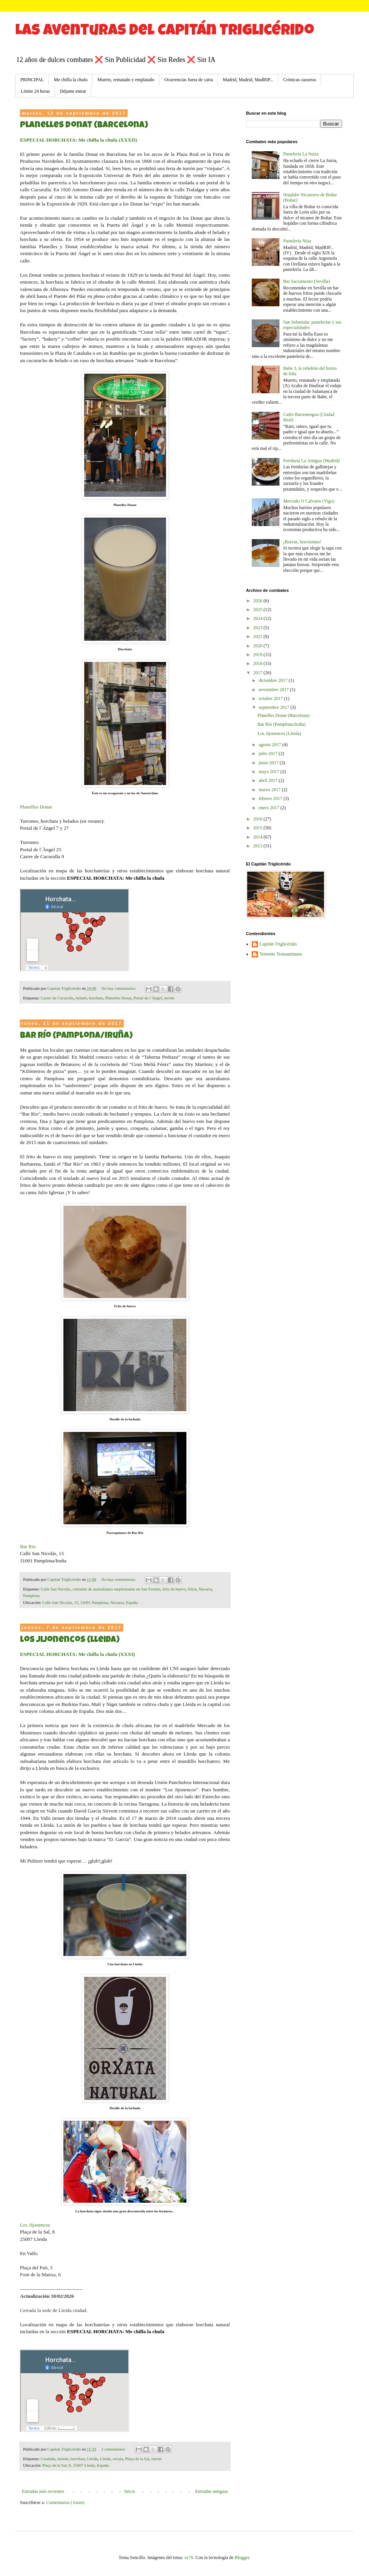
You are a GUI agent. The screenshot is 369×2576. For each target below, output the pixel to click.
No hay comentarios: (119, 988)
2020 (258, 645)
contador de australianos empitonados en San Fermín (116, 1589)
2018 (258, 663)
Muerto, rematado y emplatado (126, 79)
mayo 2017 (270, 771)
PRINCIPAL (32, 79)
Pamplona (31, 1595)
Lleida (105, 2458)
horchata (96, 998)
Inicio (129, 2491)
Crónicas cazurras (299, 79)
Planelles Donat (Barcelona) (84, 126)
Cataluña (48, 2458)
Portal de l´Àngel (147, 998)
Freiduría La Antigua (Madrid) (311, 460)
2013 (258, 846)
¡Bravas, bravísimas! (302, 542)
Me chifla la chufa (71, 79)
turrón (169, 998)
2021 (258, 636)
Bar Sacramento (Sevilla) (306, 281)
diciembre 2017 (274, 680)
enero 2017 (270, 807)
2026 (258, 600)
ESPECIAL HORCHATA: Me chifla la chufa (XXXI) (77, 1654)
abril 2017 (269, 780)
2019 (258, 654)
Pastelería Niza (297, 241)
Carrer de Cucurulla (57, 998)
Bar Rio (28, 1546)
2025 (258, 609)
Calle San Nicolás (55, 1589)
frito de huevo (174, 1589)
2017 (258, 672)
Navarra (205, 1589)
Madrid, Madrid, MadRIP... (248, 79)
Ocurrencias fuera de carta (189, 79)
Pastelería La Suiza (301, 154)
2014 (258, 837)
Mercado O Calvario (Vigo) (308, 501)
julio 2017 (269, 753)
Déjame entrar (73, 91)
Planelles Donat (36, 807)
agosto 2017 (270, 744)
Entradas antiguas (211, 2491)
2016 (258, 819)
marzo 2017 (270, 789)
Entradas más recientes (43, 2491)
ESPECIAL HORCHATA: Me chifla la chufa (115, 878)
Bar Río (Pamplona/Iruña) (76, 1036)
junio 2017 (269, 762)
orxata (118, 2458)
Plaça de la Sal (137, 2458)
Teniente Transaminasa (280, 954)
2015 (258, 827)
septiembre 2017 (275, 707)
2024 (258, 618)
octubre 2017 (271, 698)
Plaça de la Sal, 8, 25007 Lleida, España (75, 2465)
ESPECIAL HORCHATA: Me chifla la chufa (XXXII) (78, 140)
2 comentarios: (114, 2449)
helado (81, 998)
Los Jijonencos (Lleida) (70, 1640)
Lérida (92, 2458)
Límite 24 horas (35, 91)
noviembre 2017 (274, 689)
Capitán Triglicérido (278, 944)
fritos (192, 1589)
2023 (258, 627)
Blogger (241, 2557)
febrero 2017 (271, 798)
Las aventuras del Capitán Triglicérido (164, 31)
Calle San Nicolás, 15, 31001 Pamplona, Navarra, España (90, 1602)
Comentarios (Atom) (65, 2502)
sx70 (188, 2557)
